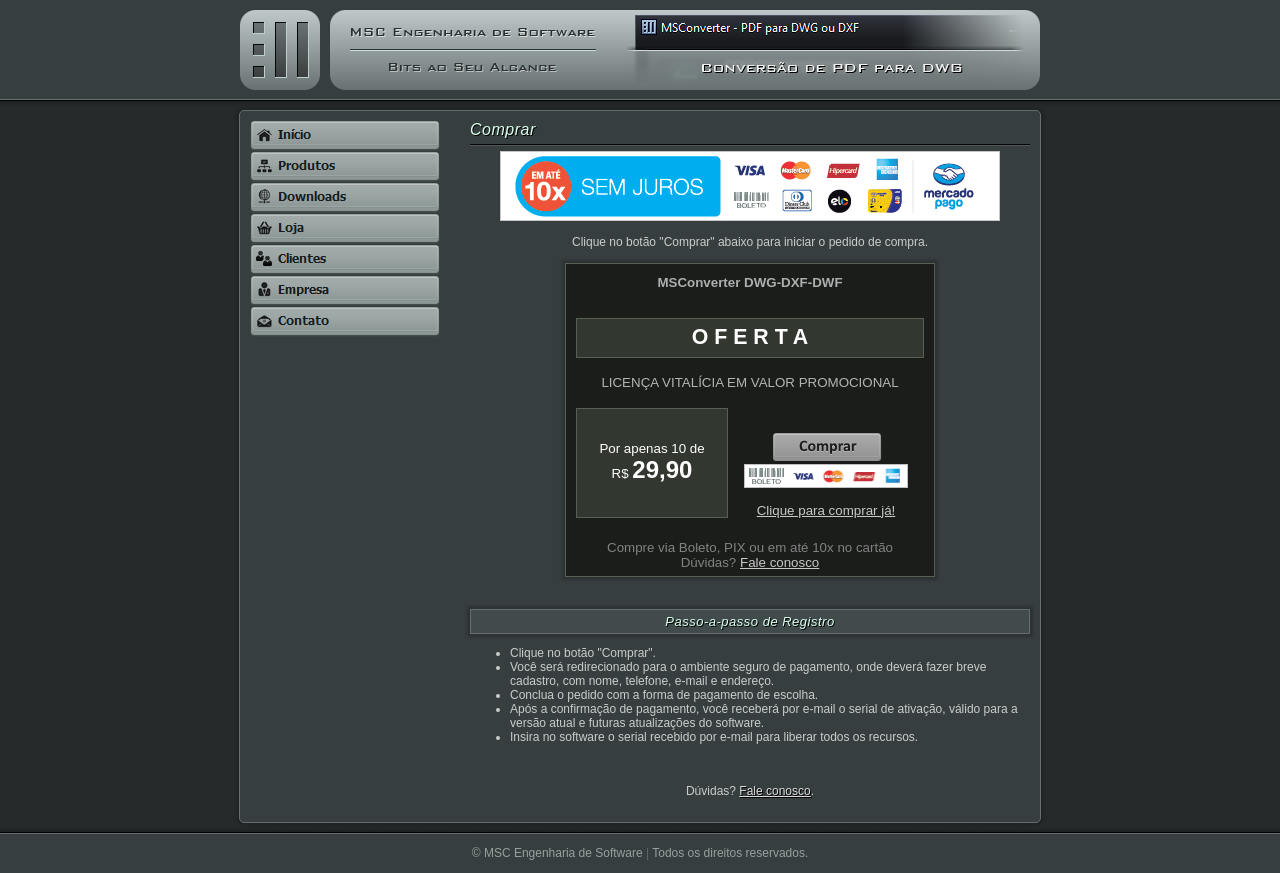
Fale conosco (774, 791)
